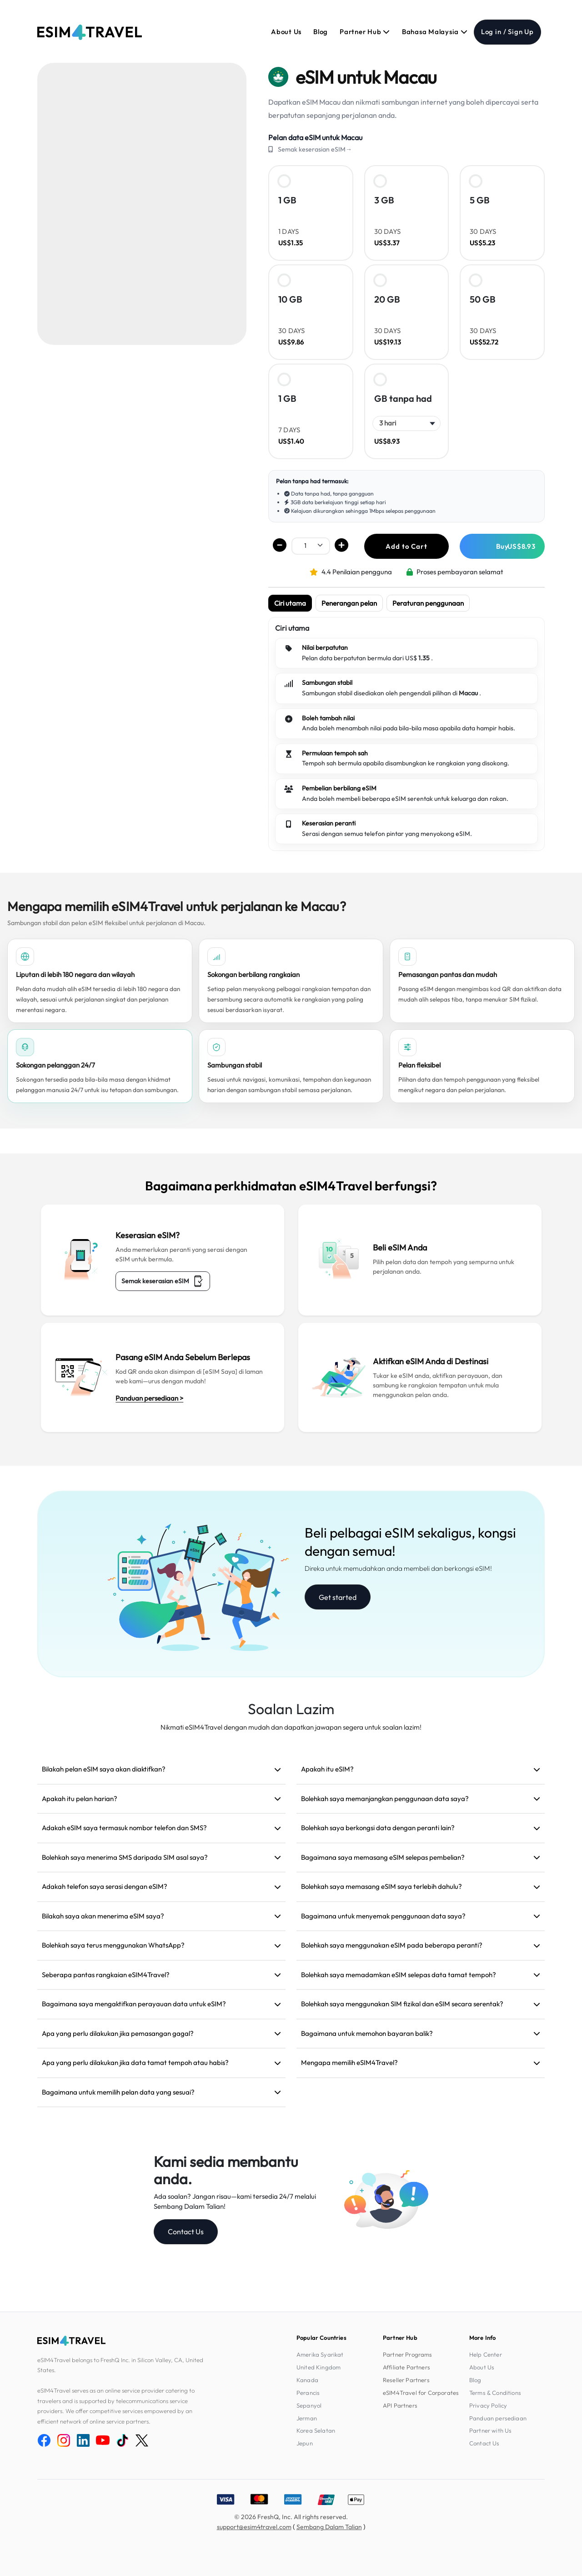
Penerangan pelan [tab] (349, 603)
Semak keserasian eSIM (162, 1281)
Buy (516, 546)
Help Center (485, 2354)
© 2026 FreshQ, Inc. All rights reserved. (291, 2517)
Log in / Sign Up (507, 31)
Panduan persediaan (498, 2418)
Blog (320, 31)
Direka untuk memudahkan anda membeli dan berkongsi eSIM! (398, 1568)
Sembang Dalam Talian (329, 2527)
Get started (337, 1597)
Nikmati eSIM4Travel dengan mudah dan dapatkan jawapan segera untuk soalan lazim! (291, 1727)
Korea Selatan (315, 2430)
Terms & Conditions (495, 2392)
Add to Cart (406, 546)
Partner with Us (490, 2430)
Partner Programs (407, 2354)
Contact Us (186, 2231)
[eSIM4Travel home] (89, 32)
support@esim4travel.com (254, 2527)
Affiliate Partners (406, 2367)
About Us (286, 31)
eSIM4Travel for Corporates (421, 2392)
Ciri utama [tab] (290, 603)
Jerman (306, 2418)
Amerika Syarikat (320, 2354)
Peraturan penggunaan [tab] (428, 603)
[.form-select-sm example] (310, 545)
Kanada (307, 2380)
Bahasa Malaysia (435, 31)
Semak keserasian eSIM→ (315, 149)
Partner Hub (365, 31)
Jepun (304, 2443)
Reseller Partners (406, 2380)
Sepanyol (308, 2405)
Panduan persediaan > (149, 1398)
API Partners (400, 2405)
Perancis (308, 2392)
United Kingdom (318, 2367)
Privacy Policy (488, 2405)
